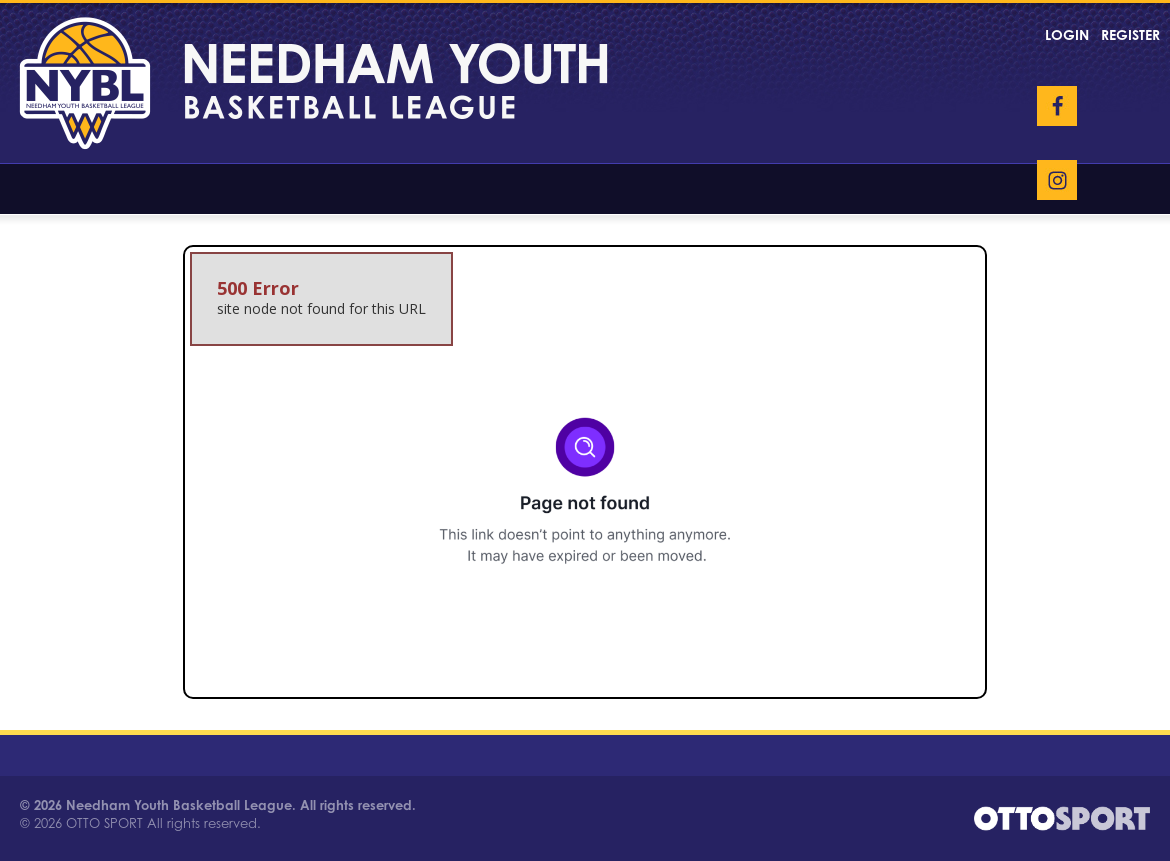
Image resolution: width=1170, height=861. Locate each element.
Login (1067, 34)
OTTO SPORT (104, 823)
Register (1130, 34)
